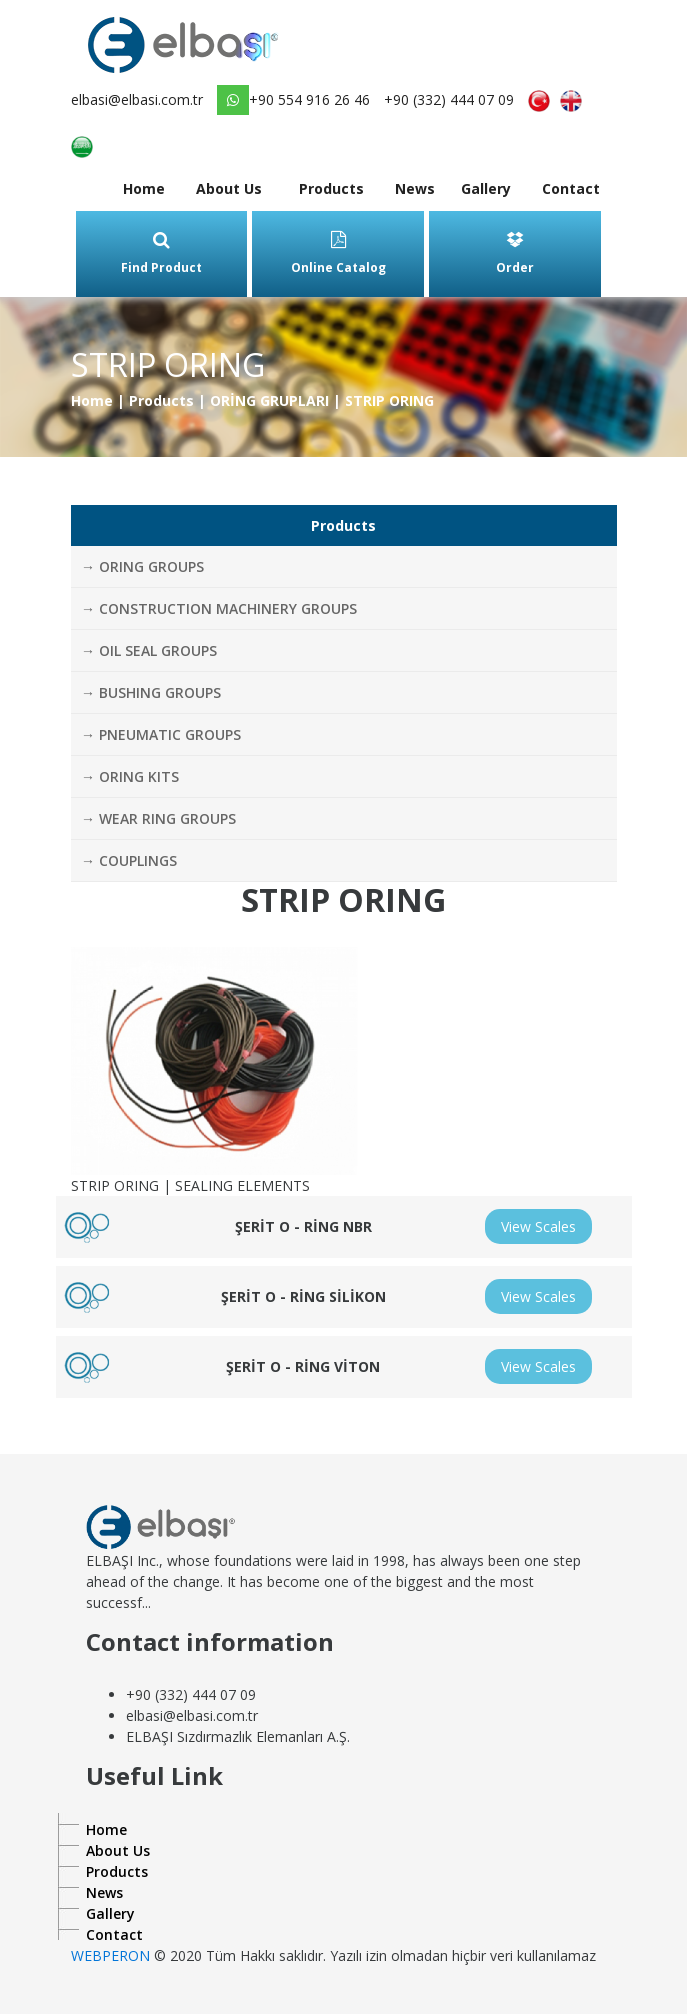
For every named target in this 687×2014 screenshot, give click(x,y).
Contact (571, 188)
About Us (229, 188)
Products (331, 188)
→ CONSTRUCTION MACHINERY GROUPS (219, 608)
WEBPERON (110, 1955)
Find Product (161, 253)
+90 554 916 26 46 (293, 100)
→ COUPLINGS (129, 860)
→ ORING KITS (130, 776)
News (415, 188)
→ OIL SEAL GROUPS (149, 650)
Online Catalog (338, 253)
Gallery (486, 188)
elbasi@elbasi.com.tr (137, 99)
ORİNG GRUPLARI (269, 400)
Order (515, 253)
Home (144, 188)
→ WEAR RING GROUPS (158, 818)
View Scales (538, 1226)
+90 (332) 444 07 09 (449, 99)
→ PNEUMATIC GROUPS (161, 734)
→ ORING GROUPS (142, 566)
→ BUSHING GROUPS (151, 692)
